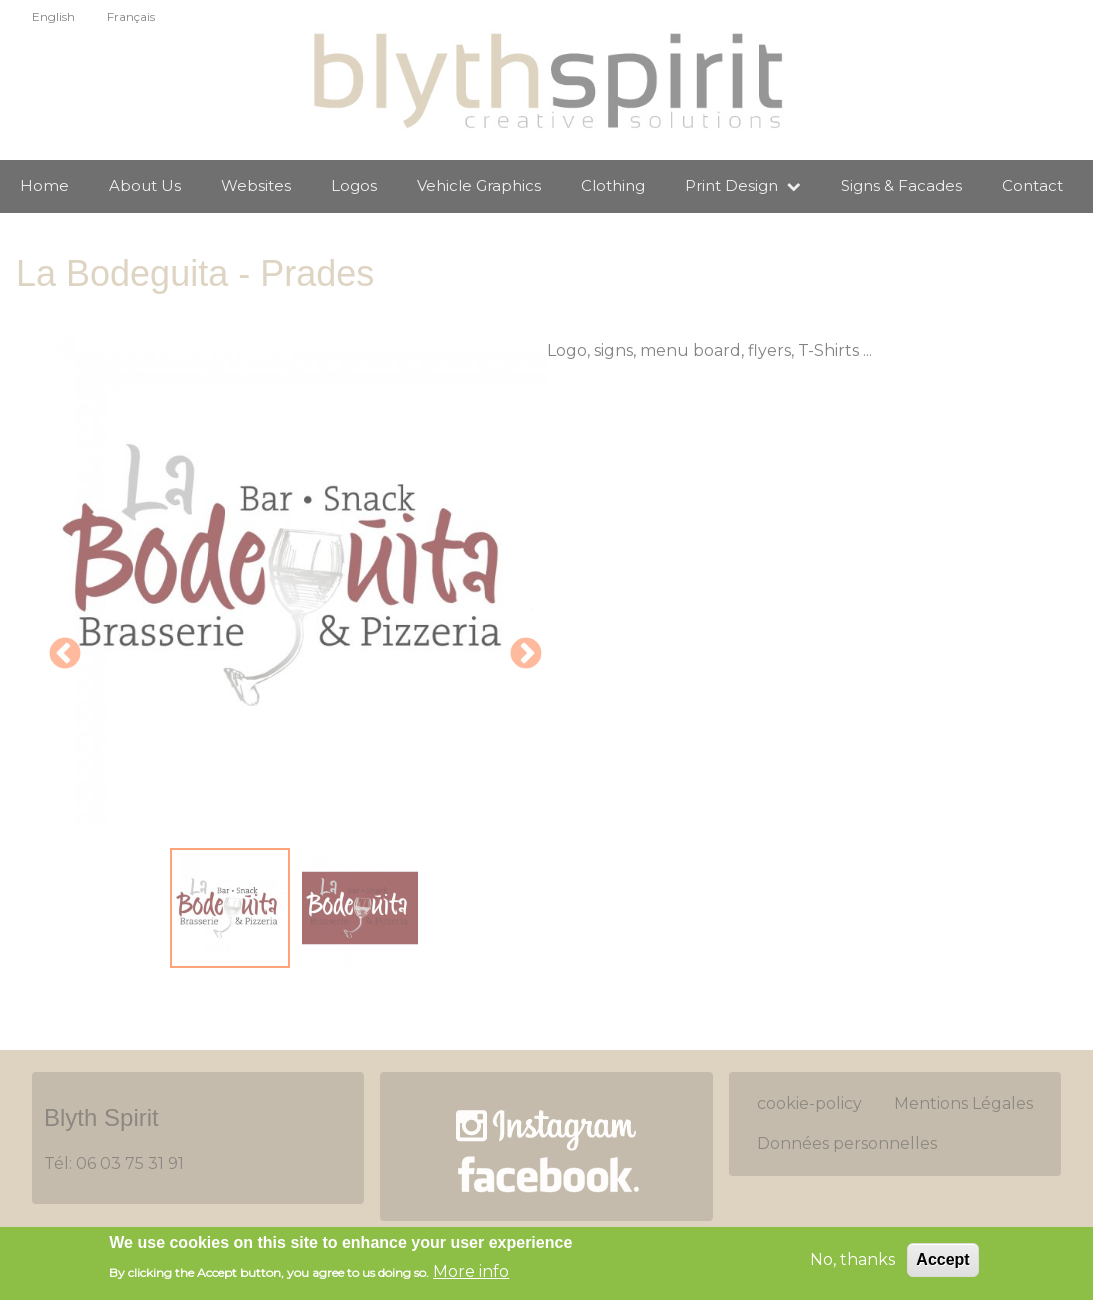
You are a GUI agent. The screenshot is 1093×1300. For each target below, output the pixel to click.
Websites (256, 185)
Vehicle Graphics (479, 185)
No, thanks (852, 1261)
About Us (145, 185)
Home (44, 185)
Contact (1032, 185)
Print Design (743, 185)
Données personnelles (847, 1143)
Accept (942, 1261)
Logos (354, 185)
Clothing (613, 185)
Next (526, 655)
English (53, 16)
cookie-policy (809, 1103)
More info (471, 1272)
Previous (65, 655)
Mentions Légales (963, 1103)
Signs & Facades (901, 185)
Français (131, 16)
